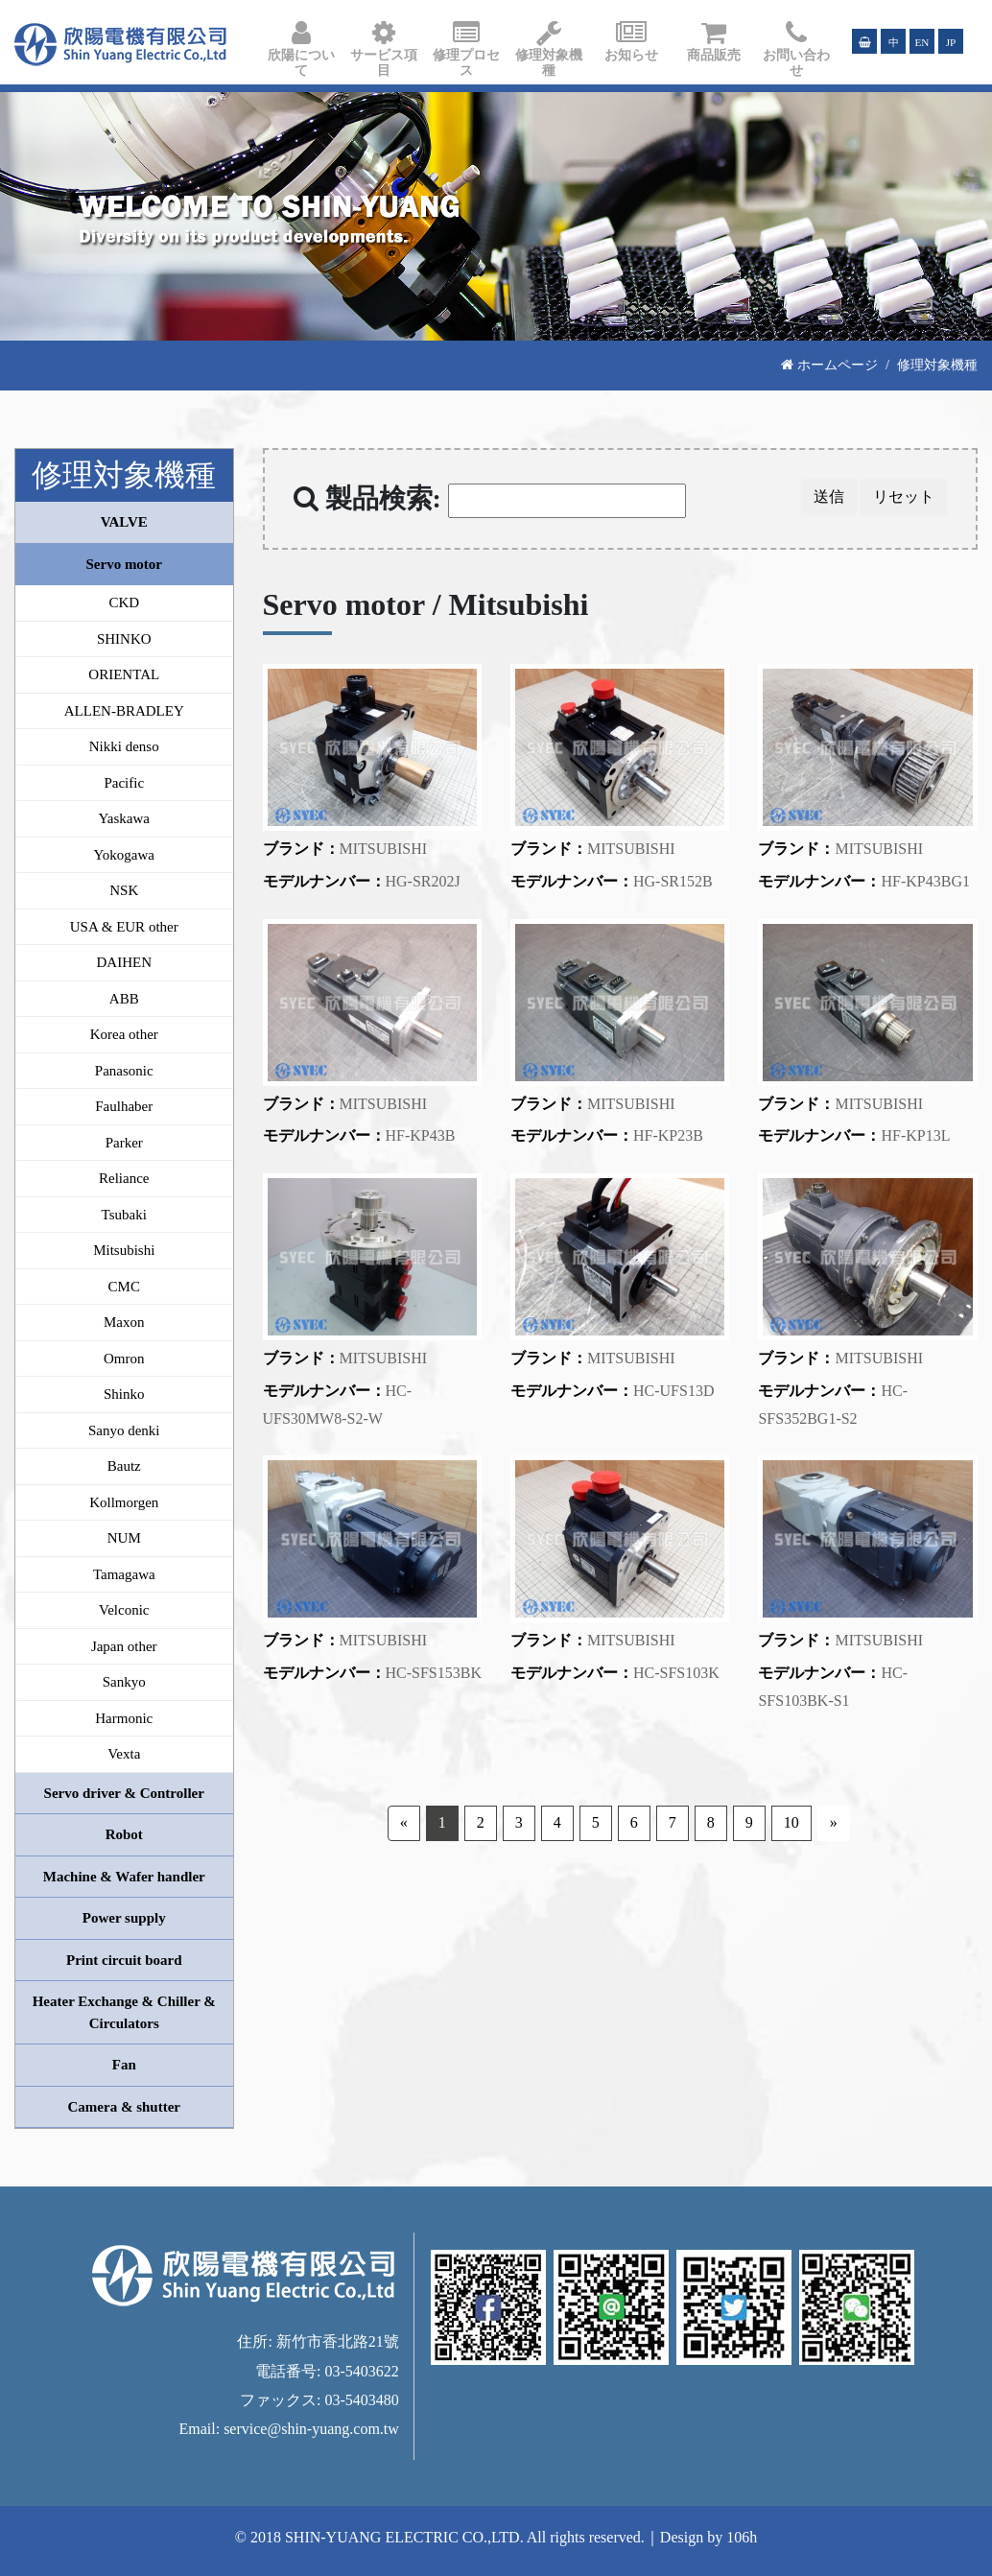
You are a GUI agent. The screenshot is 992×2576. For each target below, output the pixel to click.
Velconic (124, 1610)
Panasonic (124, 1070)
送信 (829, 496)
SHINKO (124, 639)
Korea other (124, 1034)
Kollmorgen (123, 1502)
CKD (123, 602)
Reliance (124, 1178)
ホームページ (829, 364)
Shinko (124, 1394)
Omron (124, 1358)
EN (922, 42)
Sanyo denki (124, 1430)
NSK (123, 890)
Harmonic (124, 1718)
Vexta (123, 1753)
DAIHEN (125, 962)
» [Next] (834, 1822)
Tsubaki (124, 1214)
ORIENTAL (123, 674)
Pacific (124, 783)
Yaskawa (124, 818)
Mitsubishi (123, 1250)
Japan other (124, 1646)
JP (951, 42)
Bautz (124, 1466)
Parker (124, 1142)
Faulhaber (124, 1106)
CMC (124, 1286)
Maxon (124, 1322)
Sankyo (124, 1682)
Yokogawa (124, 855)
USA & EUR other (124, 926)
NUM (124, 1538)
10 (791, 1822)
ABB (124, 998)
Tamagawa (124, 1574)
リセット (903, 496)
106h (741, 2537)
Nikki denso (124, 746)
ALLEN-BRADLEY (124, 711)
